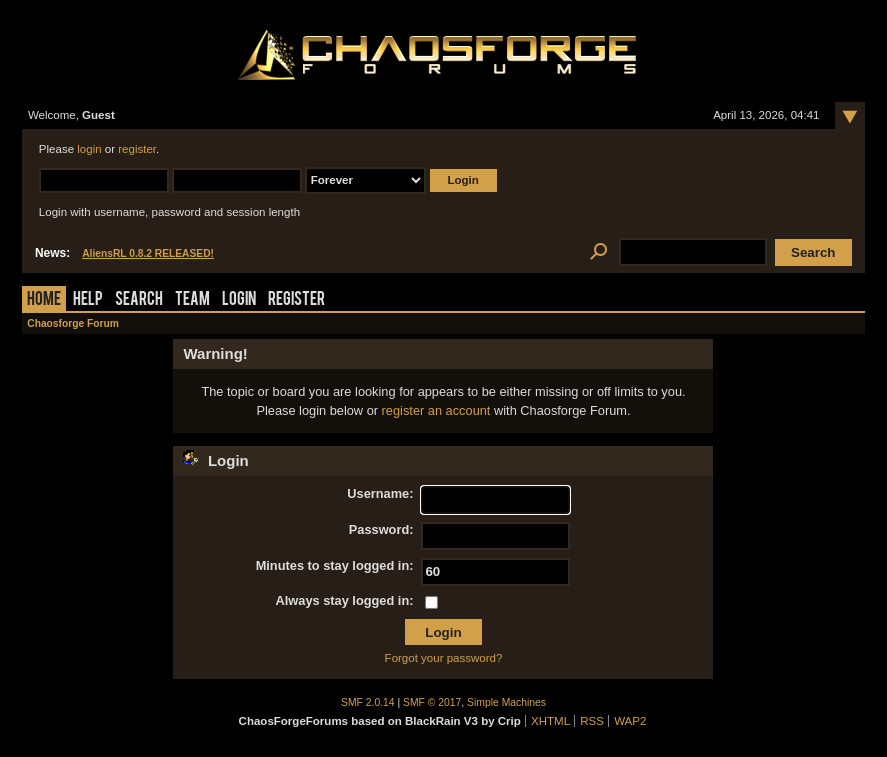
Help (88, 300)
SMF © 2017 (432, 702)
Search (139, 300)
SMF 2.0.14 (368, 702)
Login (239, 300)
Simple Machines (506, 702)
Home (44, 300)
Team (192, 300)
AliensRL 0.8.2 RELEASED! (148, 253)
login (89, 149)
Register (296, 300)
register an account (436, 410)
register (137, 149)
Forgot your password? (444, 658)
